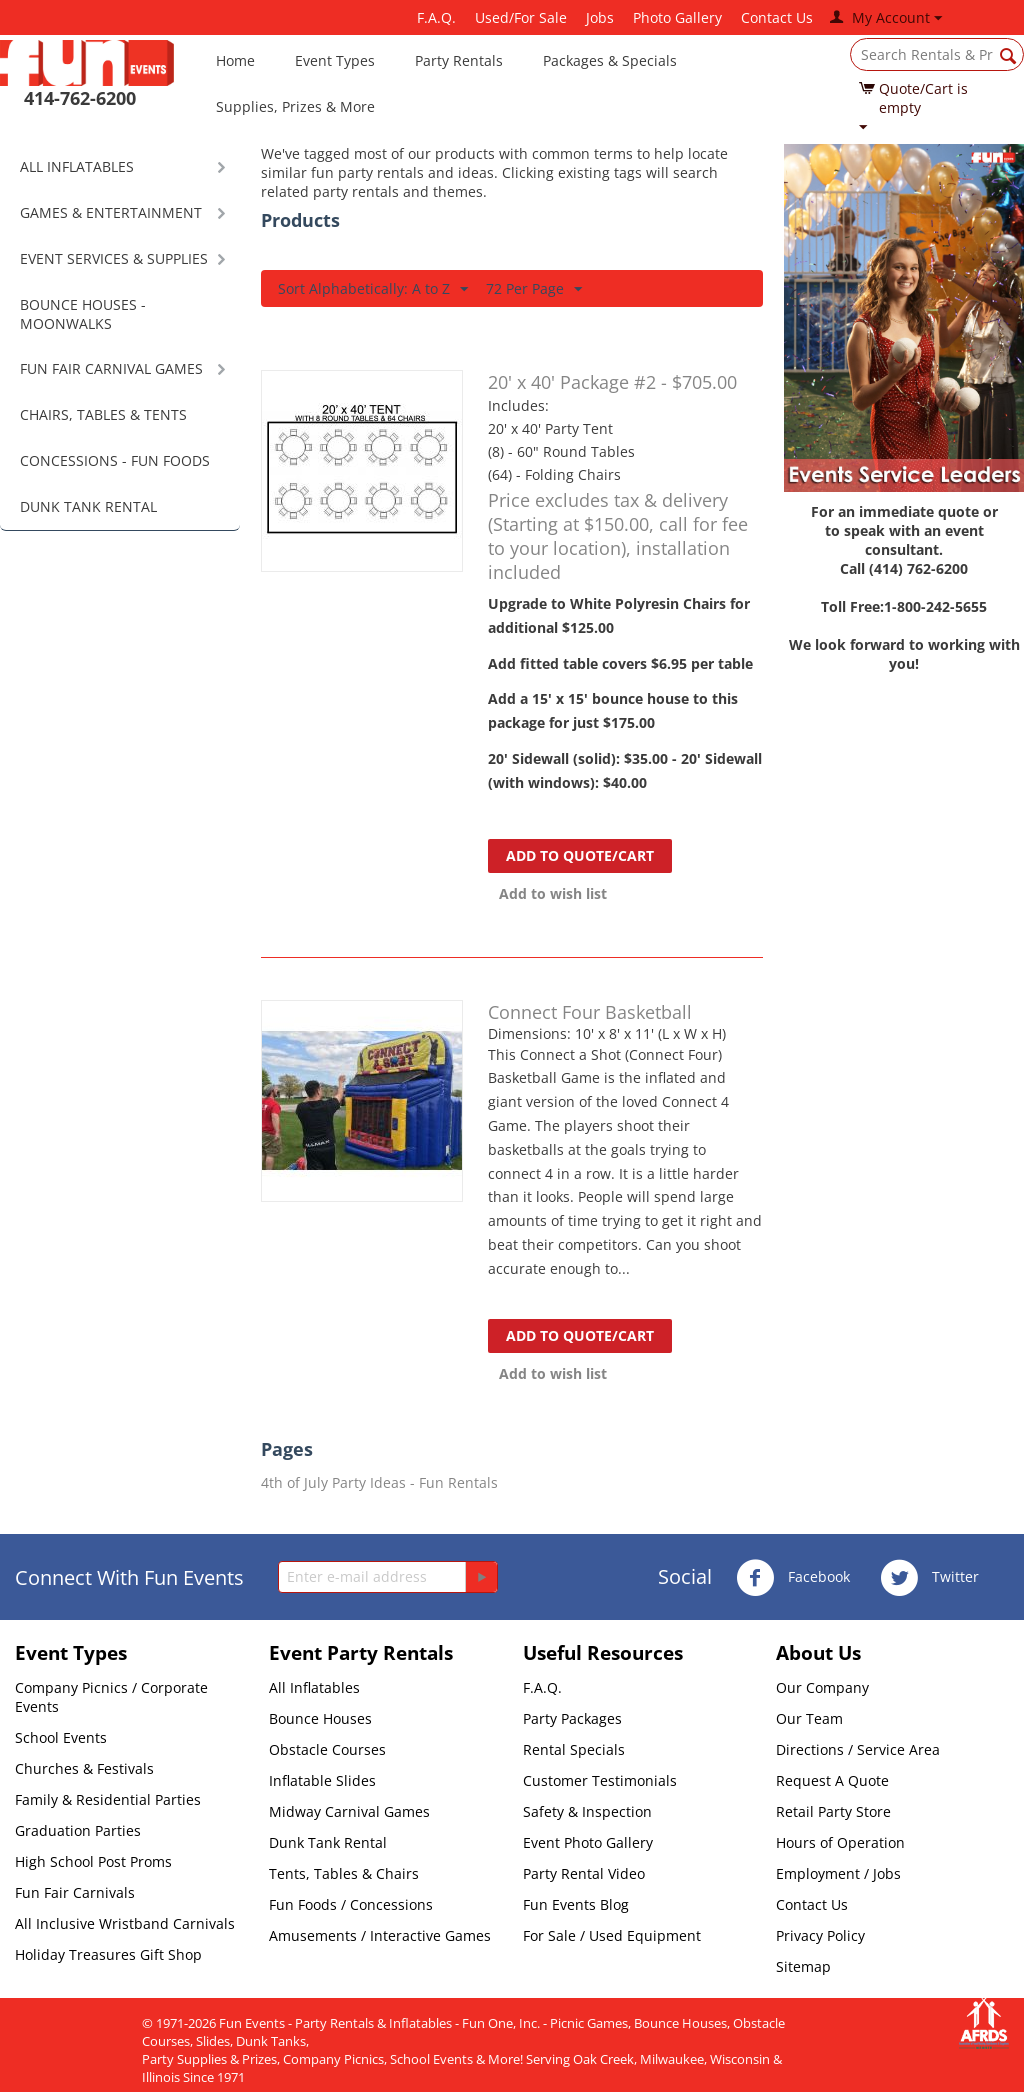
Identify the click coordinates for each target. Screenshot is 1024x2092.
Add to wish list (553, 893)
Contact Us (777, 17)
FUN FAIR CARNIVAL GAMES (111, 368)
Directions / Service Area (858, 1749)
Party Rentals (459, 60)
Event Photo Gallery (588, 1842)
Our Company (822, 1687)
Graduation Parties (78, 1830)
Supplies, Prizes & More (295, 106)
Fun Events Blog (576, 1904)
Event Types (335, 60)
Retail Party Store (833, 1811)
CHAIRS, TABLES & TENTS (103, 414)
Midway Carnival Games (349, 1811)
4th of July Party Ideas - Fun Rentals (379, 1482)
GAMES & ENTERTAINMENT (111, 212)
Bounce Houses (320, 1718)
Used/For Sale (521, 17)
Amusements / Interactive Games (380, 1935)
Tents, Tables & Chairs (344, 1873)
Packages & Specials (610, 60)
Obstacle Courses (327, 1749)
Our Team (809, 1718)
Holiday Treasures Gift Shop (108, 1954)
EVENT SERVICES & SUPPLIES (114, 258)
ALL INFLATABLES (77, 166)
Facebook (793, 1578)
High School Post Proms (93, 1861)
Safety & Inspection (587, 1811)
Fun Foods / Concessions (351, 1904)
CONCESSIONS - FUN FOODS (115, 460)
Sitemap (803, 1966)
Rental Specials (574, 1749)
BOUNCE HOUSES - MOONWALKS (83, 314)
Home (235, 60)
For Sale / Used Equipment (612, 1935)
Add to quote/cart (580, 855)
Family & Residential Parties (108, 1799)
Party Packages (572, 1718)
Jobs (600, 17)
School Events (61, 1737)
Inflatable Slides (322, 1780)
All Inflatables (314, 1687)
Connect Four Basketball (590, 1012)
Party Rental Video (584, 1873)
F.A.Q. (436, 17)
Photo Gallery (677, 17)
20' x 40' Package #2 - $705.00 (612, 382)
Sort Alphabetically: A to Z (373, 289)
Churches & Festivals (84, 1768)
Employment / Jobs (838, 1873)
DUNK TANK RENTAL (88, 506)
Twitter (929, 1578)
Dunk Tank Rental (328, 1842)
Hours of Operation (840, 1842)
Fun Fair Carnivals (75, 1892)
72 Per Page (534, 289)
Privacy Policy (820, 1935)
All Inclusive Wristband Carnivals (125, 1923)
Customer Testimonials (600, 1780)
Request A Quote (832, 1780)
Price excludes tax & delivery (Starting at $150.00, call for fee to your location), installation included (618, 536)
